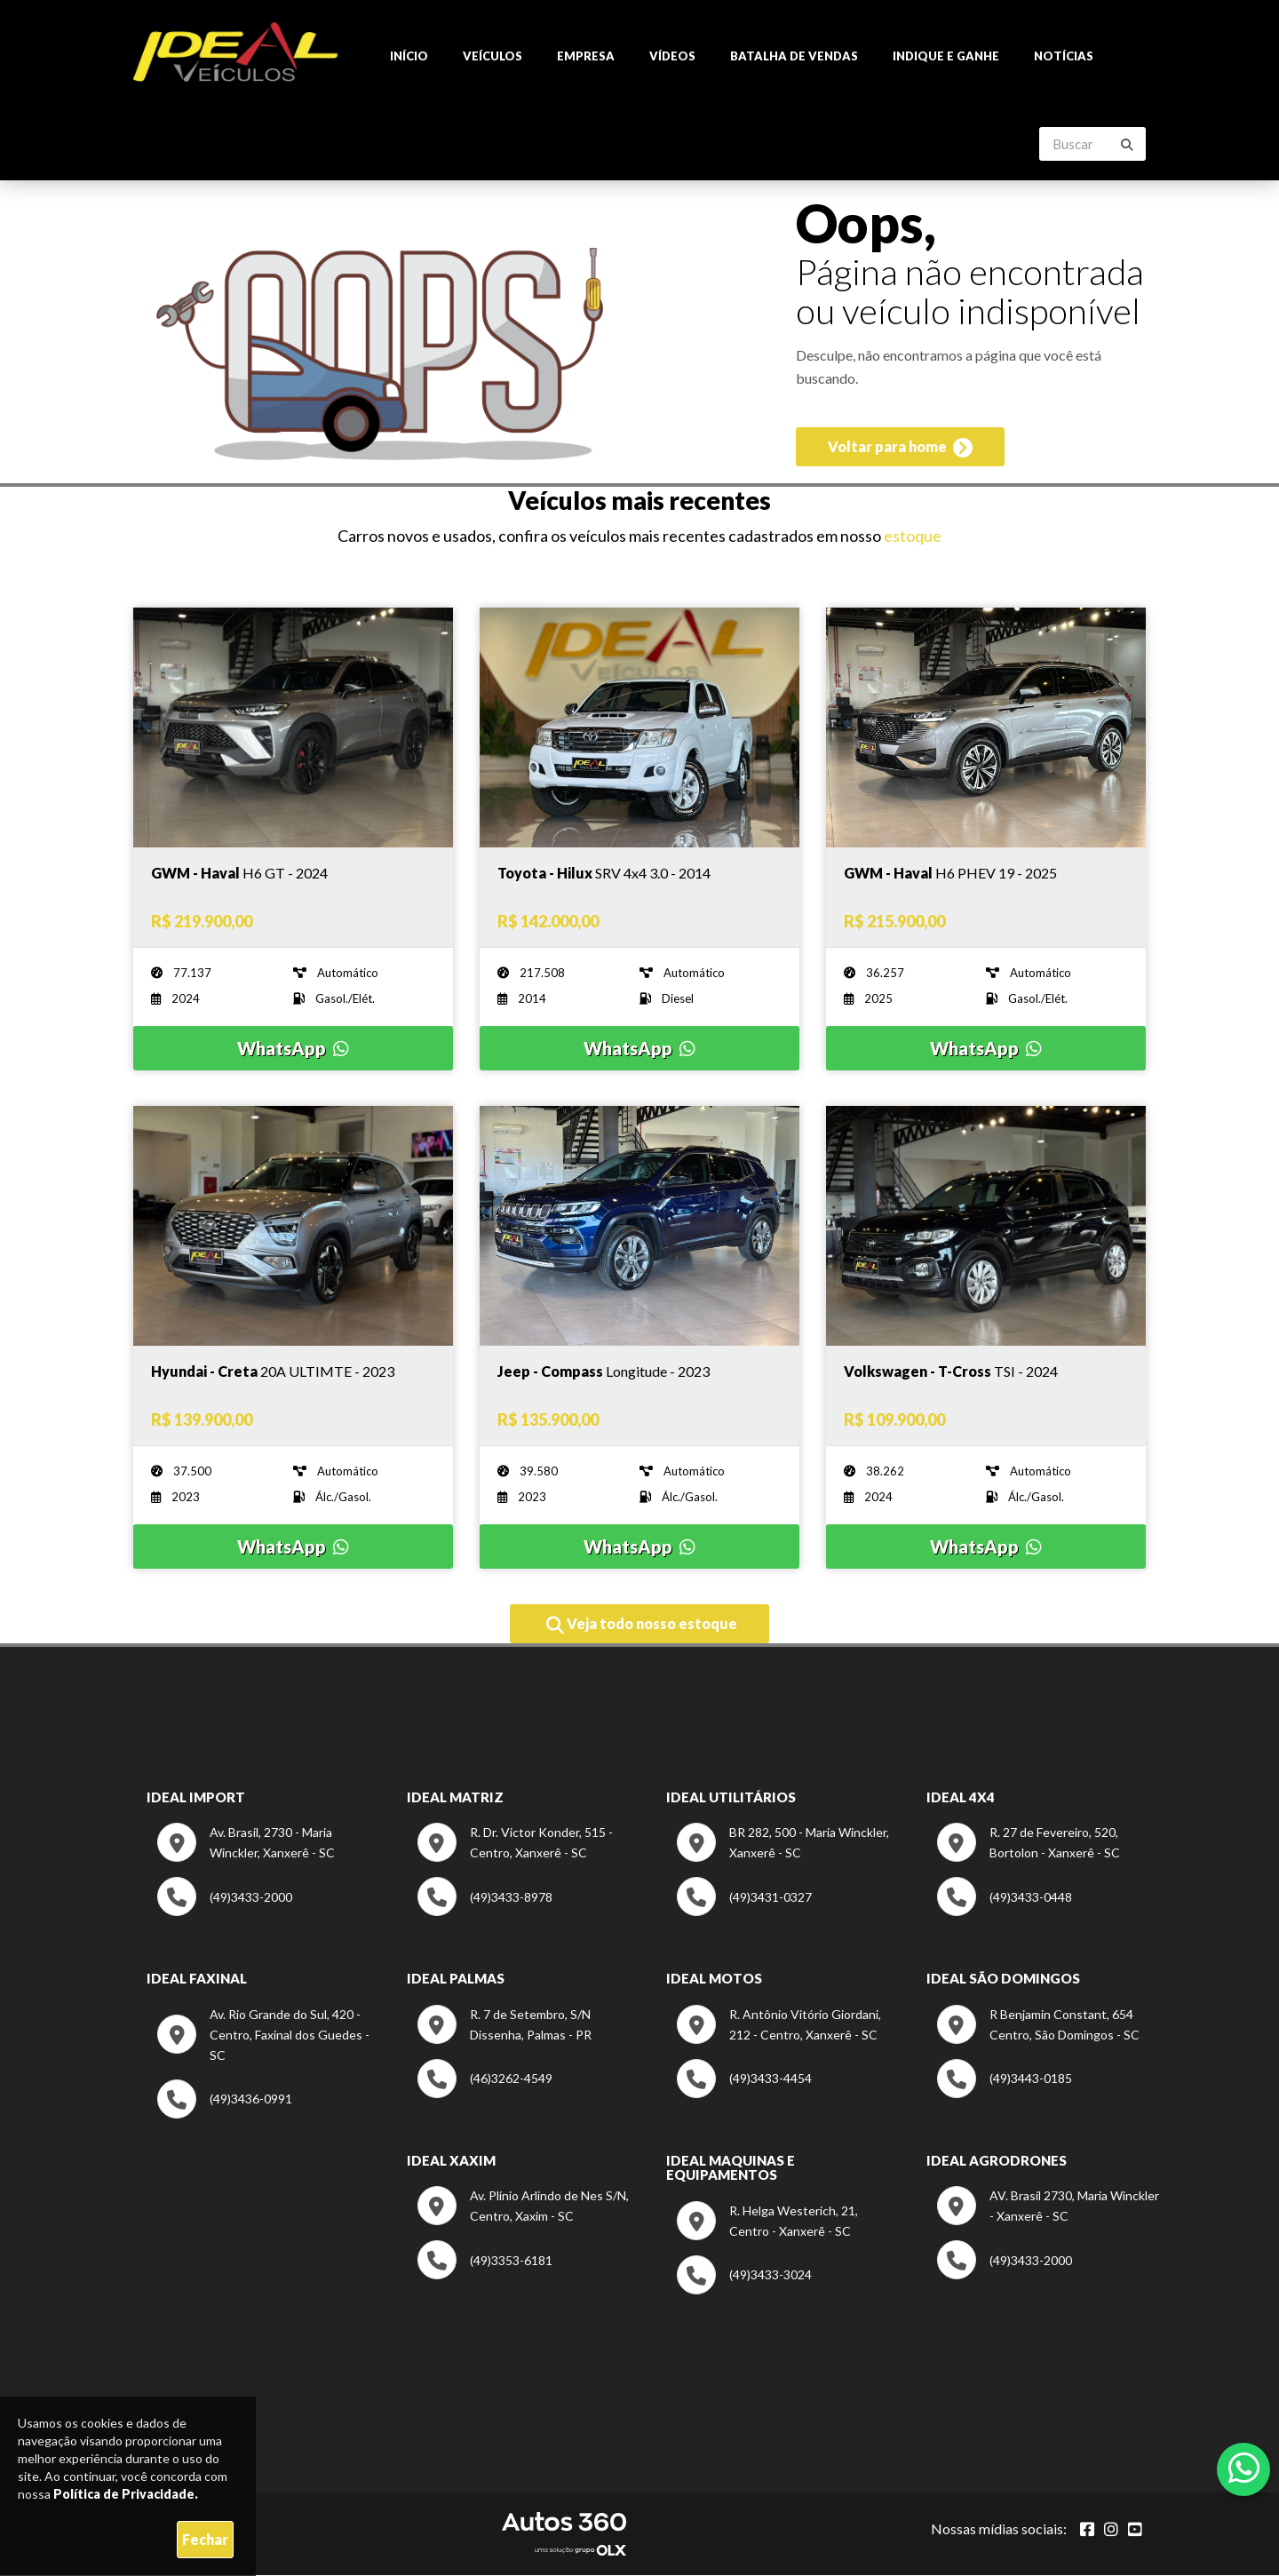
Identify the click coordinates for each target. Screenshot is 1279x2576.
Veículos (492, 57)
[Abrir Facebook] (1087, 2529)
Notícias (1063, 57)
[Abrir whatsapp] (1243, 2467)
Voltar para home (900, 451)
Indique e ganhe (946, 57)
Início (409, 57)
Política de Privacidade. (125, 2493)
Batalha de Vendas (794, 57)
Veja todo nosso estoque (641, 1625)
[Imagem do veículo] (293, 874)
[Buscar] (1127, 145)
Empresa (586, 57)
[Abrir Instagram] (1111, 2529)
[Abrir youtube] (1135, 2529)
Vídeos (672, 57)
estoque (912, 537)
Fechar (205, 2539)
